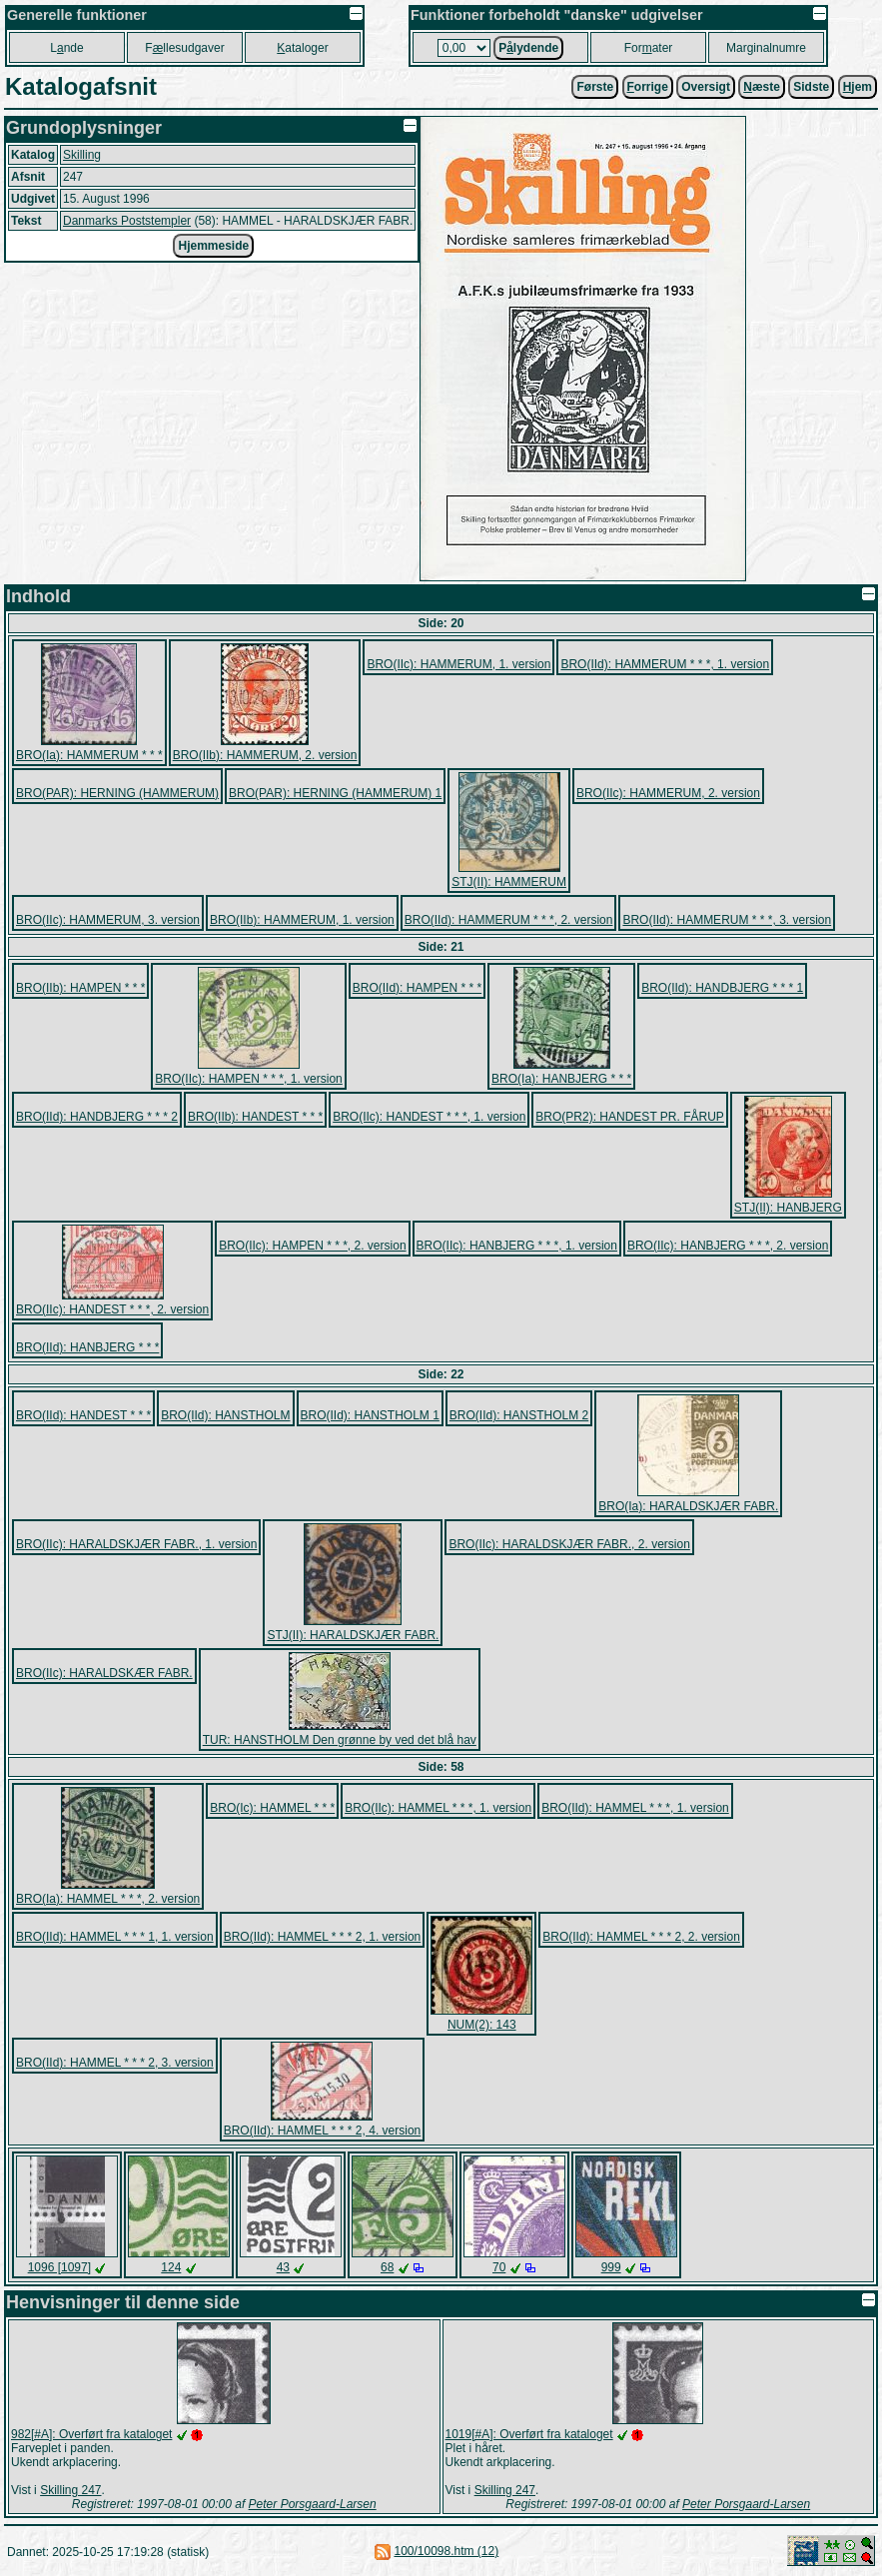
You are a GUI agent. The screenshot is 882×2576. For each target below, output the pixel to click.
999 (611, 2267)
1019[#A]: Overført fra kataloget (529, 2434)
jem (857, 87)
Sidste (811, 87)
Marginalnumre (766, 48)
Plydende (528, 48)
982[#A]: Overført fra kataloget (91, 2434)
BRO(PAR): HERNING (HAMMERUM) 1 (335, 793)
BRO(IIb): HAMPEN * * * (80, 988)
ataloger (302, 48)
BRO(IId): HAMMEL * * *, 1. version (635, 1808)
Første (594, 87)
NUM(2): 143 (481, 2025)
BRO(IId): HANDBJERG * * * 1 (722, 988)
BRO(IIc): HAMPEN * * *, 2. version (312, 1246)
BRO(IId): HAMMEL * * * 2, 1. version (323, 1937)
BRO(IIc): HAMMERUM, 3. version (108, 920)
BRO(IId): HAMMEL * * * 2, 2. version (641, 1937)
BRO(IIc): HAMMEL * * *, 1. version (438, 1808)
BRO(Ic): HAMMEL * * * (272, 1808)
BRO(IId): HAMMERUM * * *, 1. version (664, 664)
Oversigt (705, 87)
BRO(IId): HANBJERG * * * (87, 1347)
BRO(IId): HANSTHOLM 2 (518, 1415)
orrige (647, 87)
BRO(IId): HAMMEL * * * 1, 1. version (115, 1937)
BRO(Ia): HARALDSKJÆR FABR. (688, 1506)
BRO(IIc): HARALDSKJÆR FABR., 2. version (568, 1544)
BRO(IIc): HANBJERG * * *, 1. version (517, 1246)
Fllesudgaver (184, 48)
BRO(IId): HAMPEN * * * (417, 988)
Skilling (82, 155)
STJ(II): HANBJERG (788, 1208)
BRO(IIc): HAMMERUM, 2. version (668, 793)
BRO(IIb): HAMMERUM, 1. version (302, 920)
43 (283, 2267)
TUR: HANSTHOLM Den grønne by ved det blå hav (339, 1740)
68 (387, 2267)
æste (761, 87)
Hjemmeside (213, 246)
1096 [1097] (59, 2267)
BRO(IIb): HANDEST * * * (255, 1117)
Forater (648, 48)
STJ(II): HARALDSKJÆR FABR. (353, 1635)
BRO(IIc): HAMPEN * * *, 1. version (248, 1079)
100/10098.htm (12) (446, 2551)
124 (171, 2267)
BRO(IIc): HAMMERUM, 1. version (458, 664)
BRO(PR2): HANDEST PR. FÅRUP (629, 1117)
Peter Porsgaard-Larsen (313, 2504)
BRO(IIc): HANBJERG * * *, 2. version (727, 1246)
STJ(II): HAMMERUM (508, 882)
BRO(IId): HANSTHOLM (225, 1415)
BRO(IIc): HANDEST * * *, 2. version (112, 1309)
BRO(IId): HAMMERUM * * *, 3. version (726, 920)
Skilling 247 (70, 2490)
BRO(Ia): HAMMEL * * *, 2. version (108, 1899)
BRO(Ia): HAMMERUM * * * (89, 755)
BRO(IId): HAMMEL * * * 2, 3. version (115, 2063)
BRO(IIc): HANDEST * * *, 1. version (429, 1117)
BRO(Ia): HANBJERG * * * (561, 1079)
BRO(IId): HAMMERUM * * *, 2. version (509, 920)
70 (498, 2267)
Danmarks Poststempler (127, 221)
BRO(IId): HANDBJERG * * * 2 (97, 1117)
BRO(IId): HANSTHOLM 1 (370, 1415)
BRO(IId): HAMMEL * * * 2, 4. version (323, 2131)
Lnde (66, 48)
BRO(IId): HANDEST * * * (83, 1415)
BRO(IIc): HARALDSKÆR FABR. (104, 1673)
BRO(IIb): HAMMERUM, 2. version (265, 755)
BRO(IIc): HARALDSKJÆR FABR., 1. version (136, 1544)
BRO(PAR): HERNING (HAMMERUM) (117, 793)
